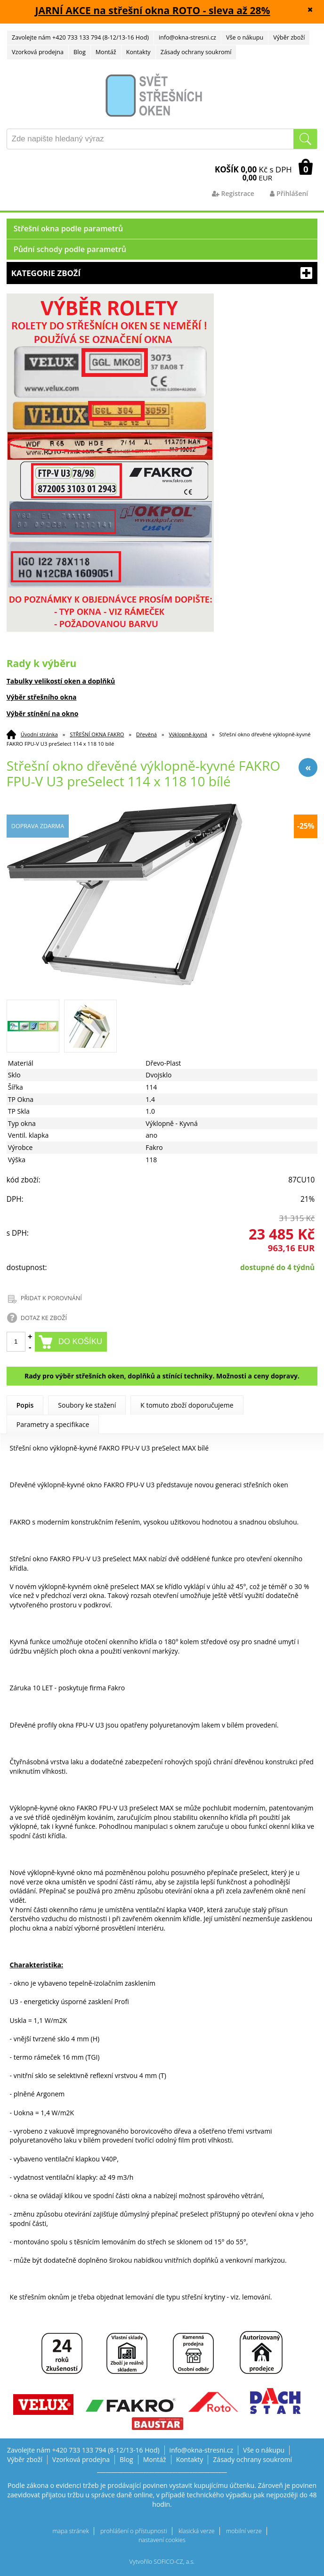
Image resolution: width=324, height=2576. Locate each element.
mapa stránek (70, 2531)
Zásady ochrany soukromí (196, 52)
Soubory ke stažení (87, 1405)
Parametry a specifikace (52, 1424)
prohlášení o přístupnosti (133, 2531)
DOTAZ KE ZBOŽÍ (44, 1318)
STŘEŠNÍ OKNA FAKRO (97, 734)
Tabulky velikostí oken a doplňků (61, 681)
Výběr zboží (289, 37)
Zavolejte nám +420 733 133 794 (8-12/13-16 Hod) (80, 37)
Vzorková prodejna (38, 52)
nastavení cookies (162, 2540)
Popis (25, 1405)
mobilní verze (244, 2531)
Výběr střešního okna (42, 697)
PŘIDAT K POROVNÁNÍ (51, 1298)
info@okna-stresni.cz (187, 37)
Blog (79, 52)
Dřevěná (146, 734)
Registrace (233, 193)
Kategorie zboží (162, 273)
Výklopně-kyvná (188, 734)
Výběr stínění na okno (43, 713)
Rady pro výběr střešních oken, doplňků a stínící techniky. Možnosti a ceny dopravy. (162, 1375)
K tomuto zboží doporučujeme (186, 1405)
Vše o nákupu (244, 37)
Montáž (106, 52)
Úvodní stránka (39, 734)
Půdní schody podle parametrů (70, 249)
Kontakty (138, 52)
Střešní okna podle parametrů (68, 228)
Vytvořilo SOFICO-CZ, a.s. (162, 2562)
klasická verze (196, 2531)
